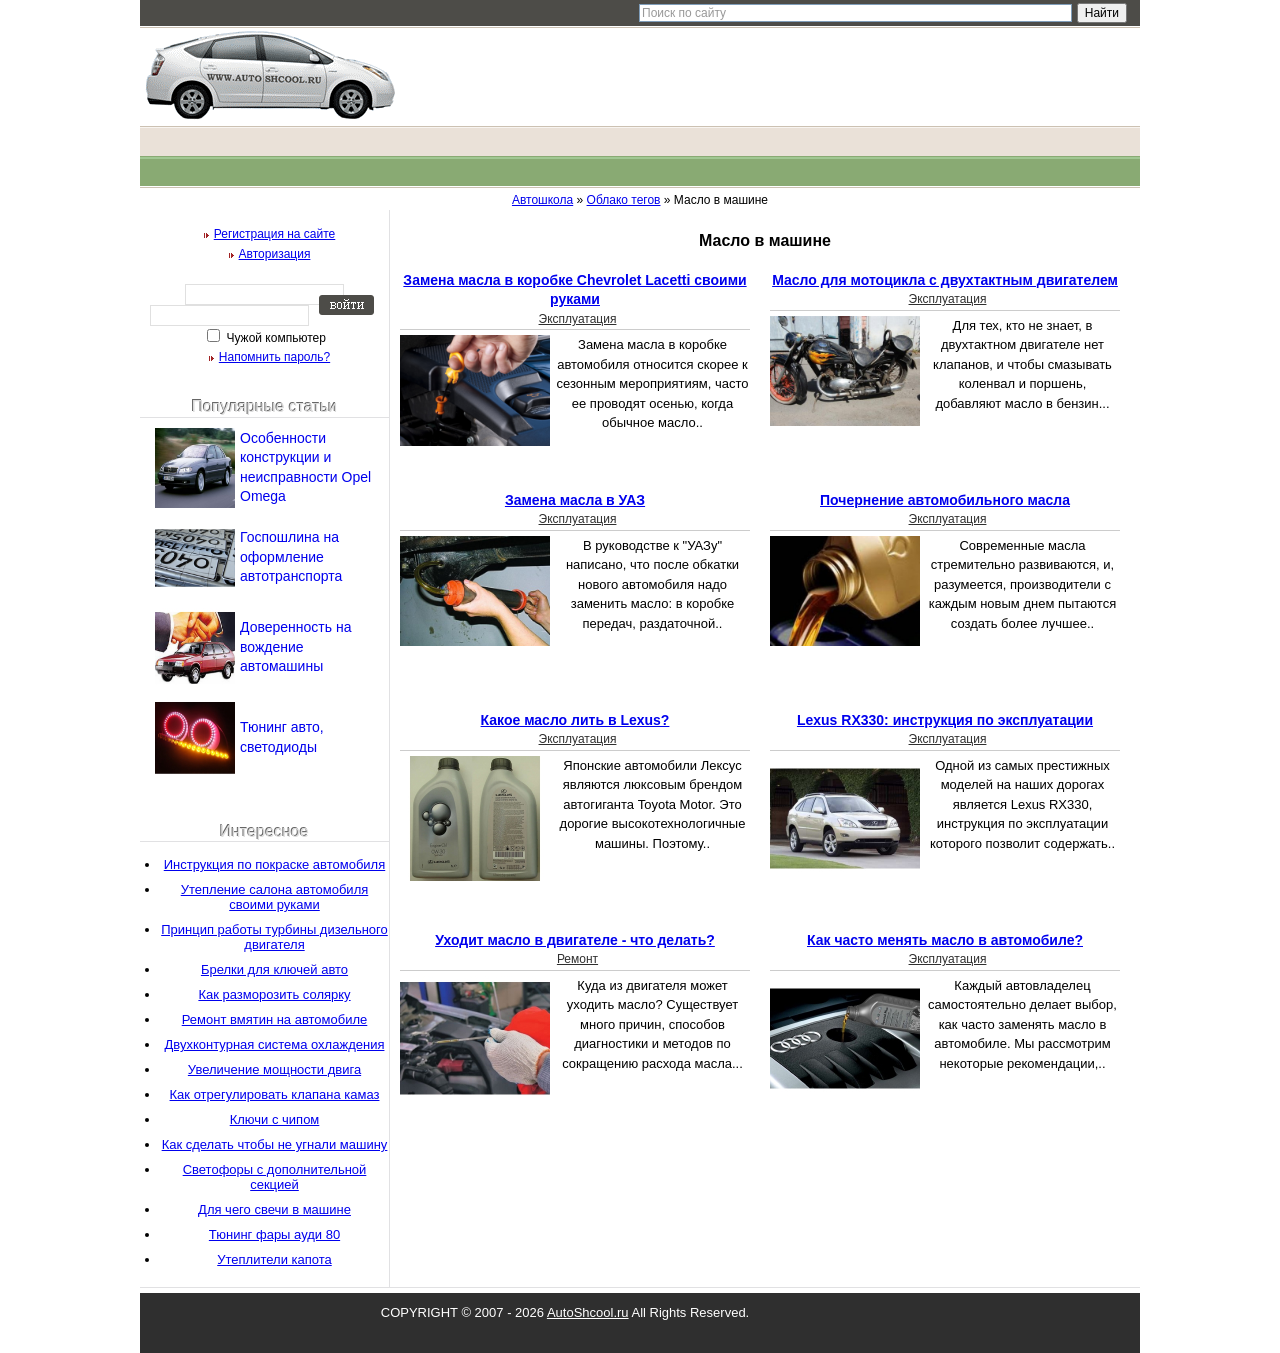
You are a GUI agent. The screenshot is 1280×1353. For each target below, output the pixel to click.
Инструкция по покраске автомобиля (274, 864)
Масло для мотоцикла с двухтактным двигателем (945, 280)
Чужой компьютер (274, 338)
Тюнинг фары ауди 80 (274, 1234)
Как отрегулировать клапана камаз (275, 1094)
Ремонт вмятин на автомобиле (275, 1019)
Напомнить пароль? (274, 357)
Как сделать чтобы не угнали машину (275, 1144)
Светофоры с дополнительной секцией (275, 1177)
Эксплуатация (578, 319)
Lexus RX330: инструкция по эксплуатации (945, 720)
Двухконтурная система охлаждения (275, 1044)
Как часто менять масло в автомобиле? (945, 940)
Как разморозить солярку (274, 994)
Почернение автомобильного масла (945, 500)
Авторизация (275, 254)
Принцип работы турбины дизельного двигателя (274, 937)
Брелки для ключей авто (274, 969)
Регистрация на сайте (275, 234)
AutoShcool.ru (588, 1312)
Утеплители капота (274, 1259)
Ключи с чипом (275, 1119)
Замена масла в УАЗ (575, 500)
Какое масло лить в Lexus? (575, 720)
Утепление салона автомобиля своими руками (275, 897)
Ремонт (577, 959)
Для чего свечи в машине (274, 1209)
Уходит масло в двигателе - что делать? (575, 940)
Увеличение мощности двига (274, 1069)
